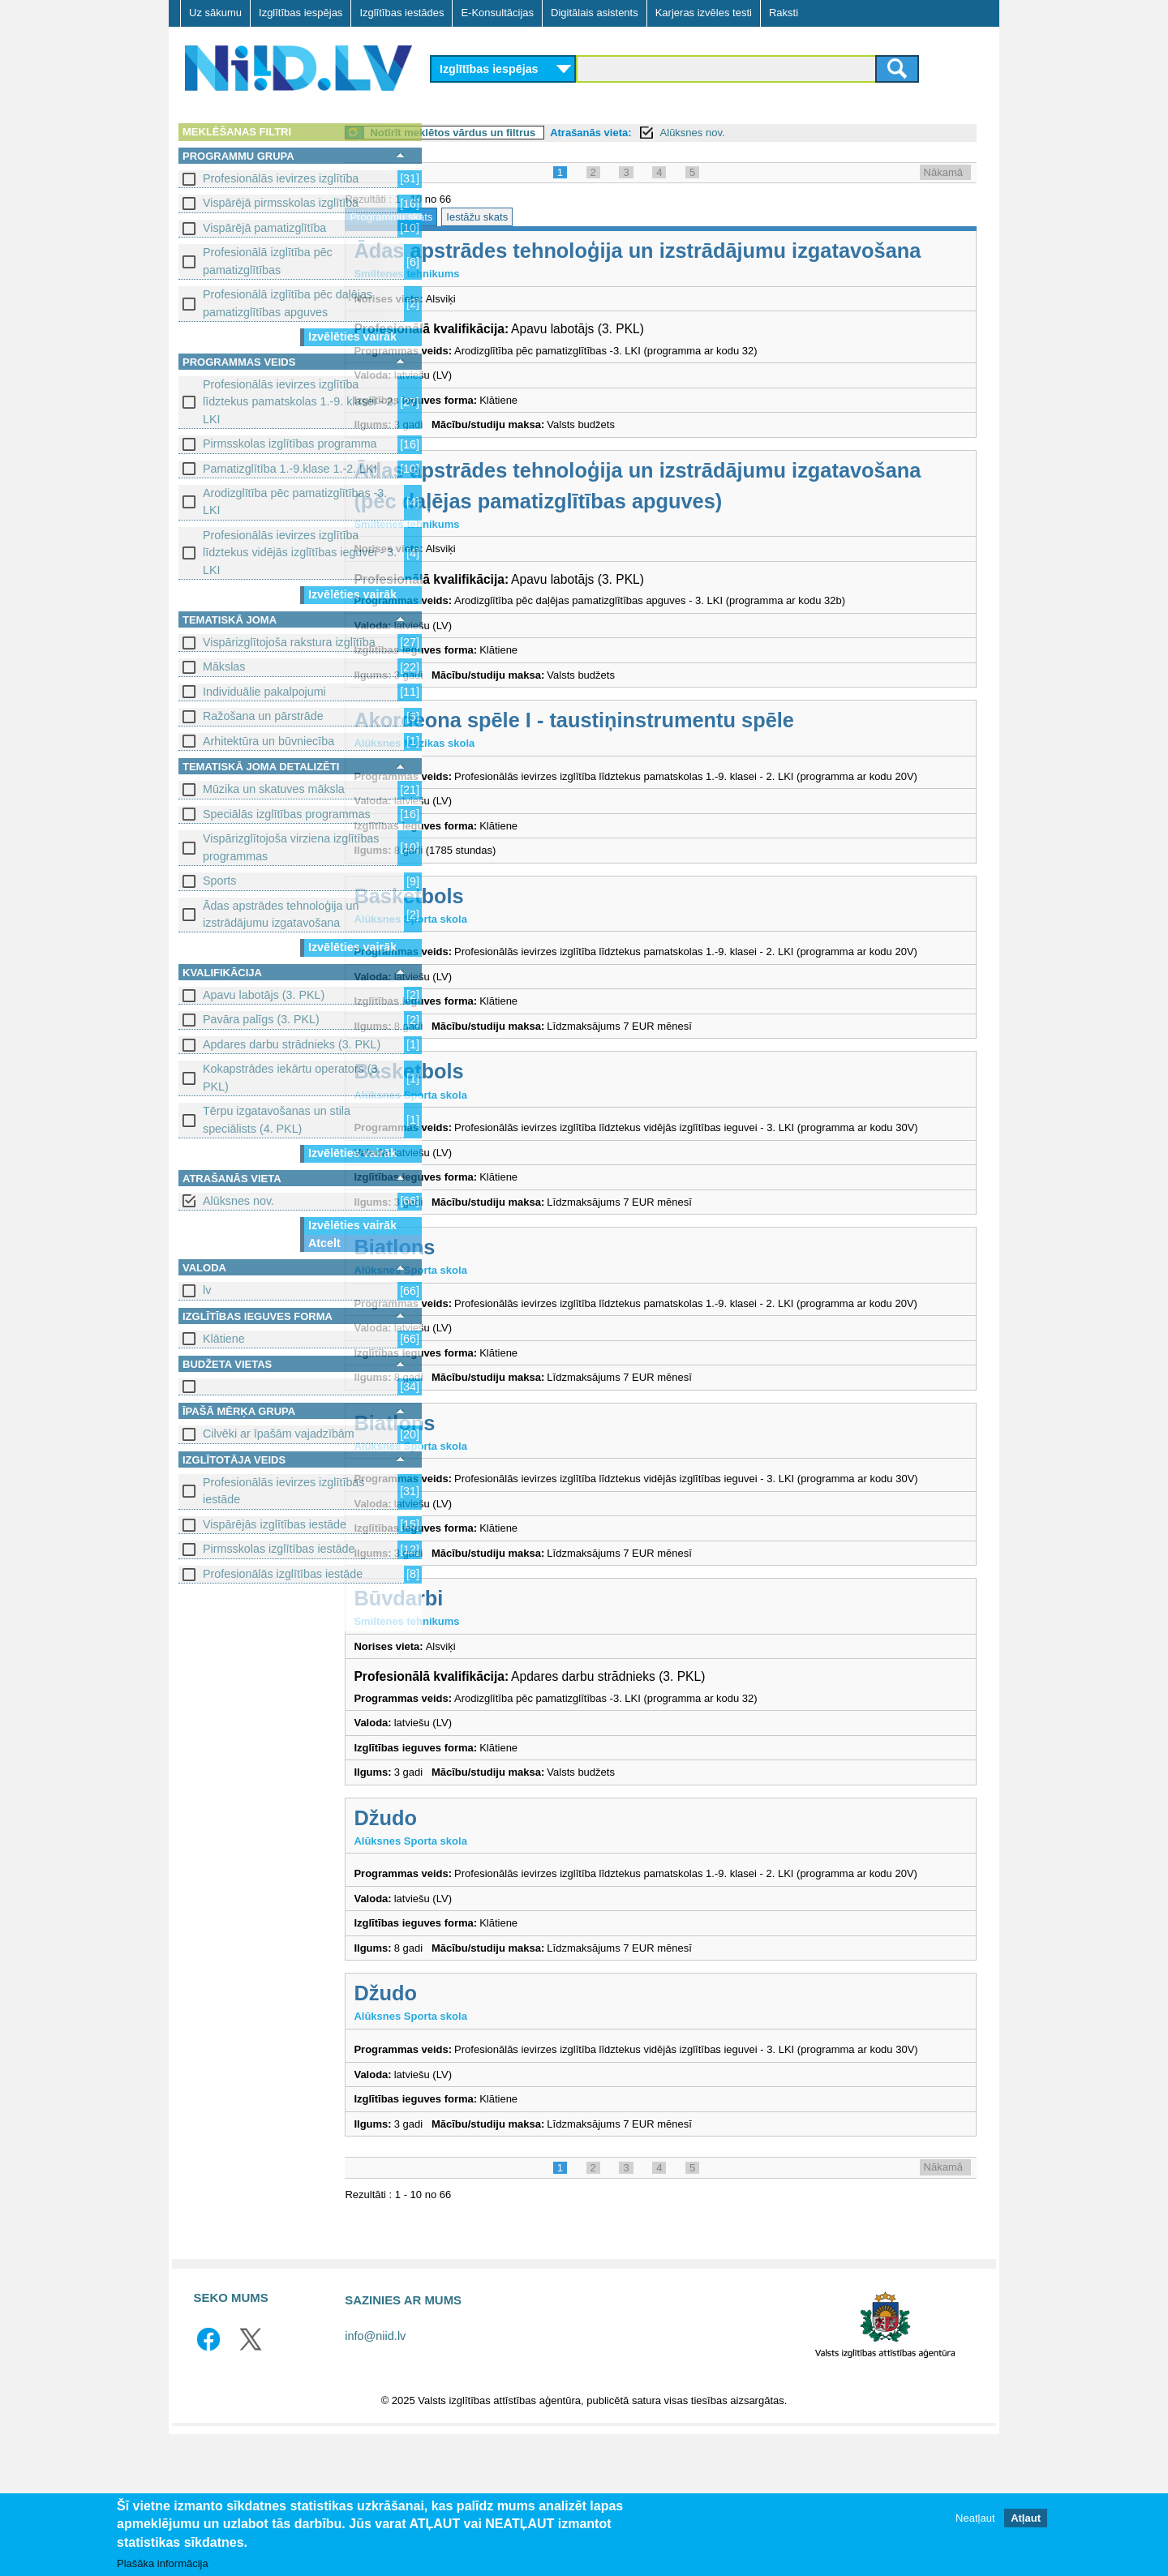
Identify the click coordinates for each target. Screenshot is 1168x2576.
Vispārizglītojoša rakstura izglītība (289, 642)
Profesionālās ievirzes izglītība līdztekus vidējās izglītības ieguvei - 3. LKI (300, 552)
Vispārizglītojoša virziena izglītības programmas (291, 847)
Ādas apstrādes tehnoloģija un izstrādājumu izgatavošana (281, 914)
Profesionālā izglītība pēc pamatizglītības (268, 261)
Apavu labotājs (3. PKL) (263, 994)
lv (207, 1290)
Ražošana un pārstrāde (263, 715)
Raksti (783, 12)
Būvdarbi (488, 1708)
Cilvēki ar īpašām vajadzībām (278, 1433)
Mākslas (224, 666)
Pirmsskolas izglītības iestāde (279, 1548)
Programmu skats (481, 217)
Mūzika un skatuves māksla (274, 788)
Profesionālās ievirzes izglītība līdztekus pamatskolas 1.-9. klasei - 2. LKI (299, 402)
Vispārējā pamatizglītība (264, 227)
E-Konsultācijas (497, 12)
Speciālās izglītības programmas (287, 814)
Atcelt (324, 1243)
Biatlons (484, 1325)
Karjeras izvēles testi (703, 12)
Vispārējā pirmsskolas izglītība (281, 202)
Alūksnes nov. (238, 1200)
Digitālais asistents (594, 12)
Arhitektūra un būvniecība (268, 741)
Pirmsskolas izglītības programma (290, 443)
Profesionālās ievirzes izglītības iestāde (283, 1491)
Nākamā (943, 172)
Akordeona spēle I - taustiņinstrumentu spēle (664, 750)
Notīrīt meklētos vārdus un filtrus (542, 132)
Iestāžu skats (567, 217)
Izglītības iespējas (300, 12)
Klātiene (224, 1338)
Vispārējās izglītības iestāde (274, 1524)
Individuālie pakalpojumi (264, 691)
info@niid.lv (375, 2477)
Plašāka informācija (162, 2566)
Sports (219, 880)
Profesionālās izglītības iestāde (283, 1573)
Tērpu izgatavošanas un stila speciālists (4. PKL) (276, 1119)
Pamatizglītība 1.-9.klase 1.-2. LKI (290, 468)
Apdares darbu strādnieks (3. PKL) (291, 1044)
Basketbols (498, 942)
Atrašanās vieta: (680, 132)
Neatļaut (974, 2521)
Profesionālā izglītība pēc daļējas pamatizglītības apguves (287, 303)
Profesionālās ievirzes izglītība (281, 178)
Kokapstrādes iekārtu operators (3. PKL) (291, 1077)
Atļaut (1026, 2521)
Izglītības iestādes (401, 12)
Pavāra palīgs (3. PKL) (261, 1019)
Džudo (475, 1927)
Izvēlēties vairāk (352, 336)
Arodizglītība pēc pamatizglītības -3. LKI (295, 501)
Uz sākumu (215, 12)
